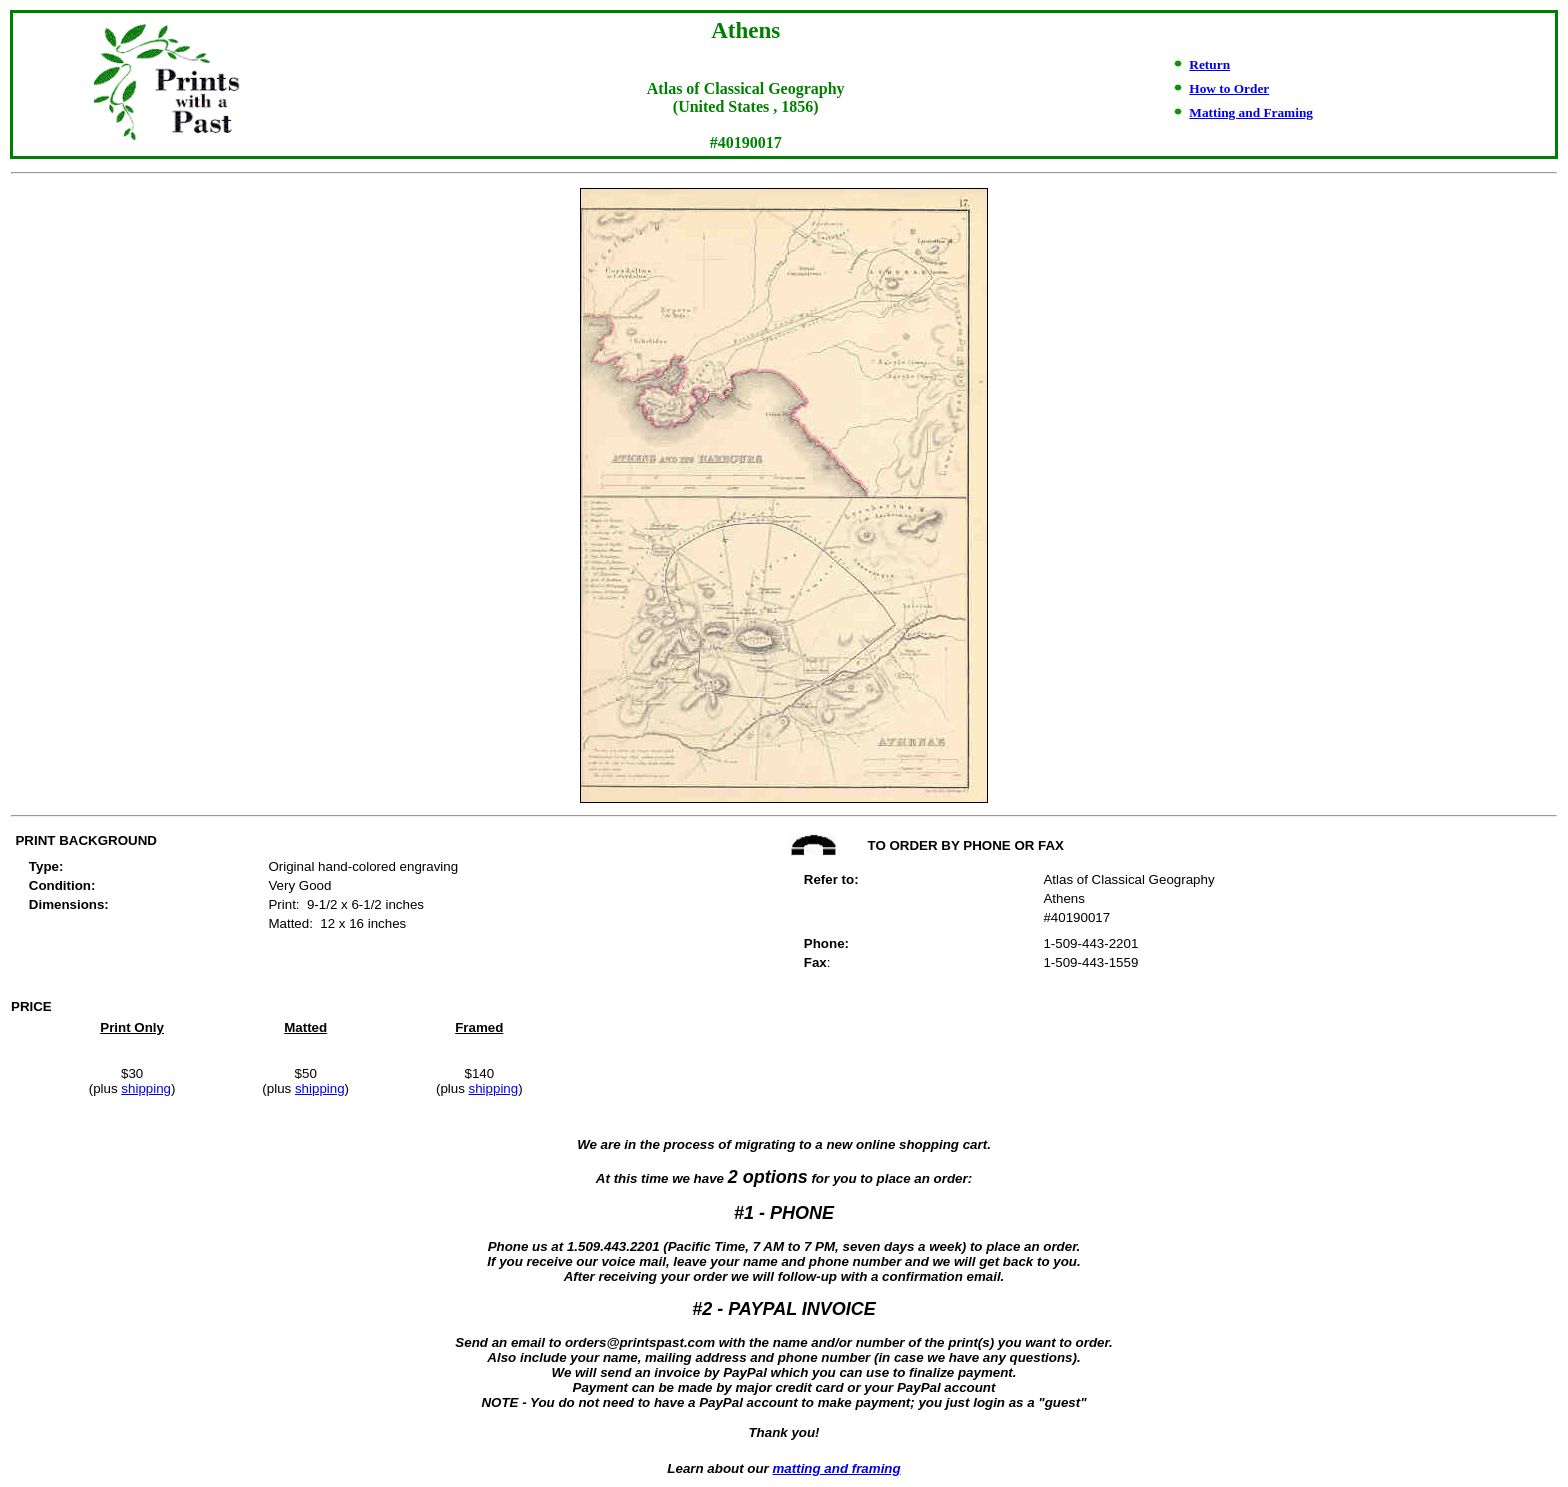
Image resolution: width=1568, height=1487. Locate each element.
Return (1209, 64)
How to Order (1229, 88)
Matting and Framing (1251, 112)
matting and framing (837, 1468)
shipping (146, 1088)
